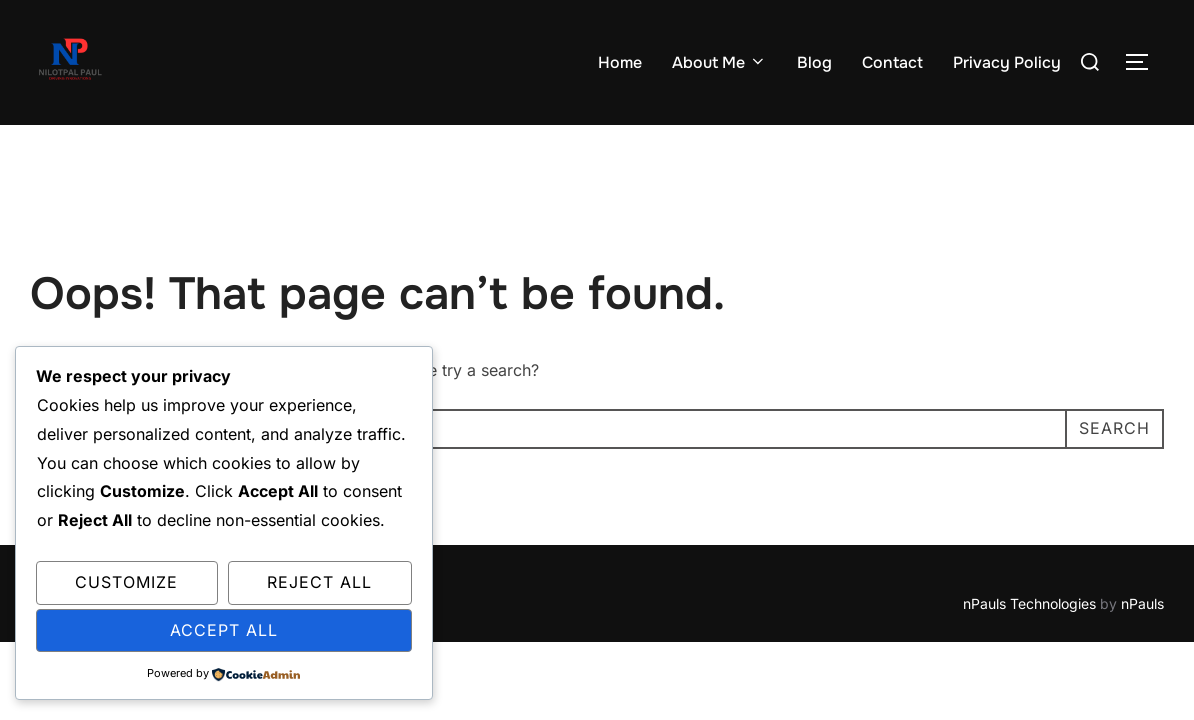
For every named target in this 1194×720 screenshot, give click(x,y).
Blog (814, 62)
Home (620, 62)
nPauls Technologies (1029, 603)
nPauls (1142, 603)
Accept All (224, 630)
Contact (892, 62)
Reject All (319, 582)
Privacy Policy (1007, 62)
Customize (126, 582)
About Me (719, 62)
